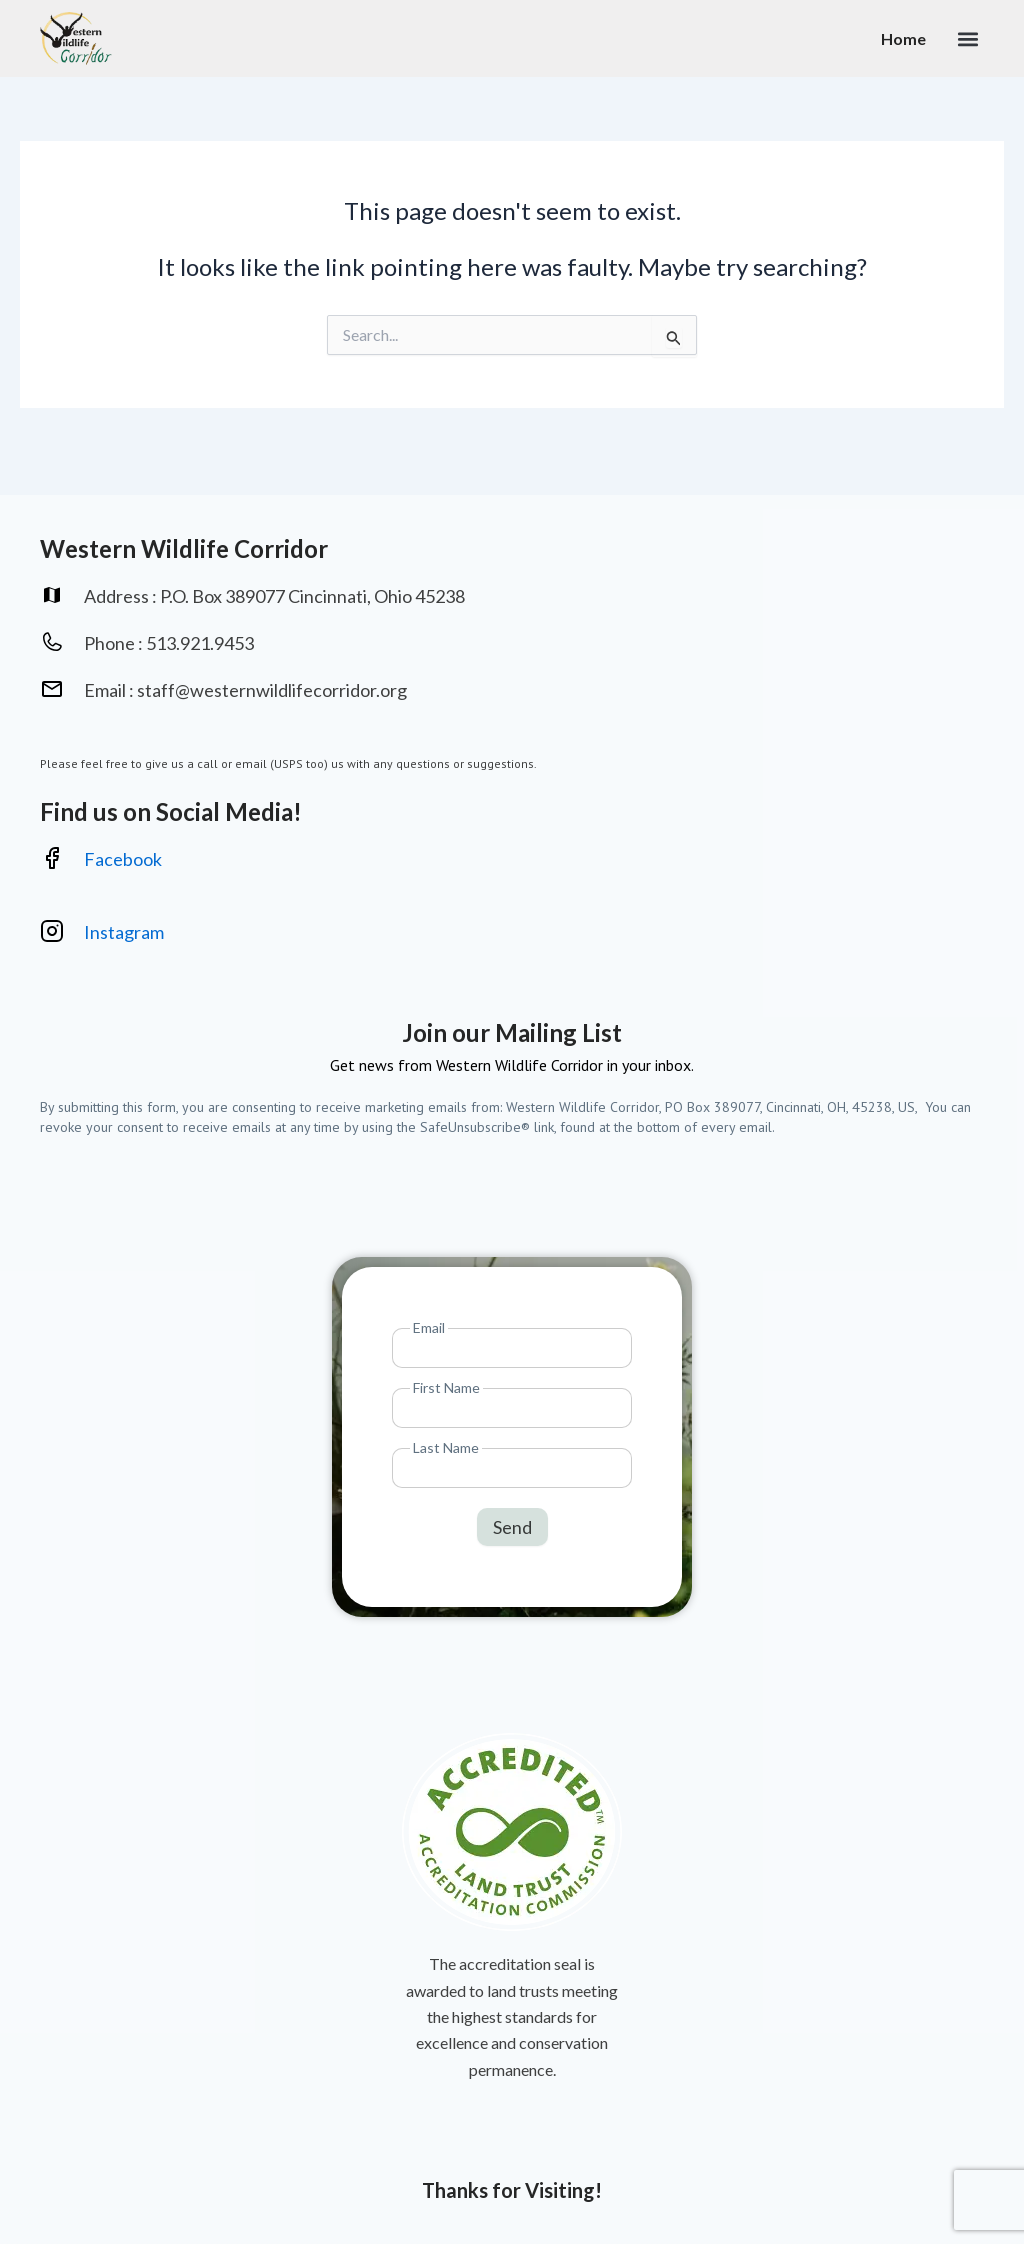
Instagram (125, 933)
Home (903, 38)
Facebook (123, 859)
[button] (967, 38)
